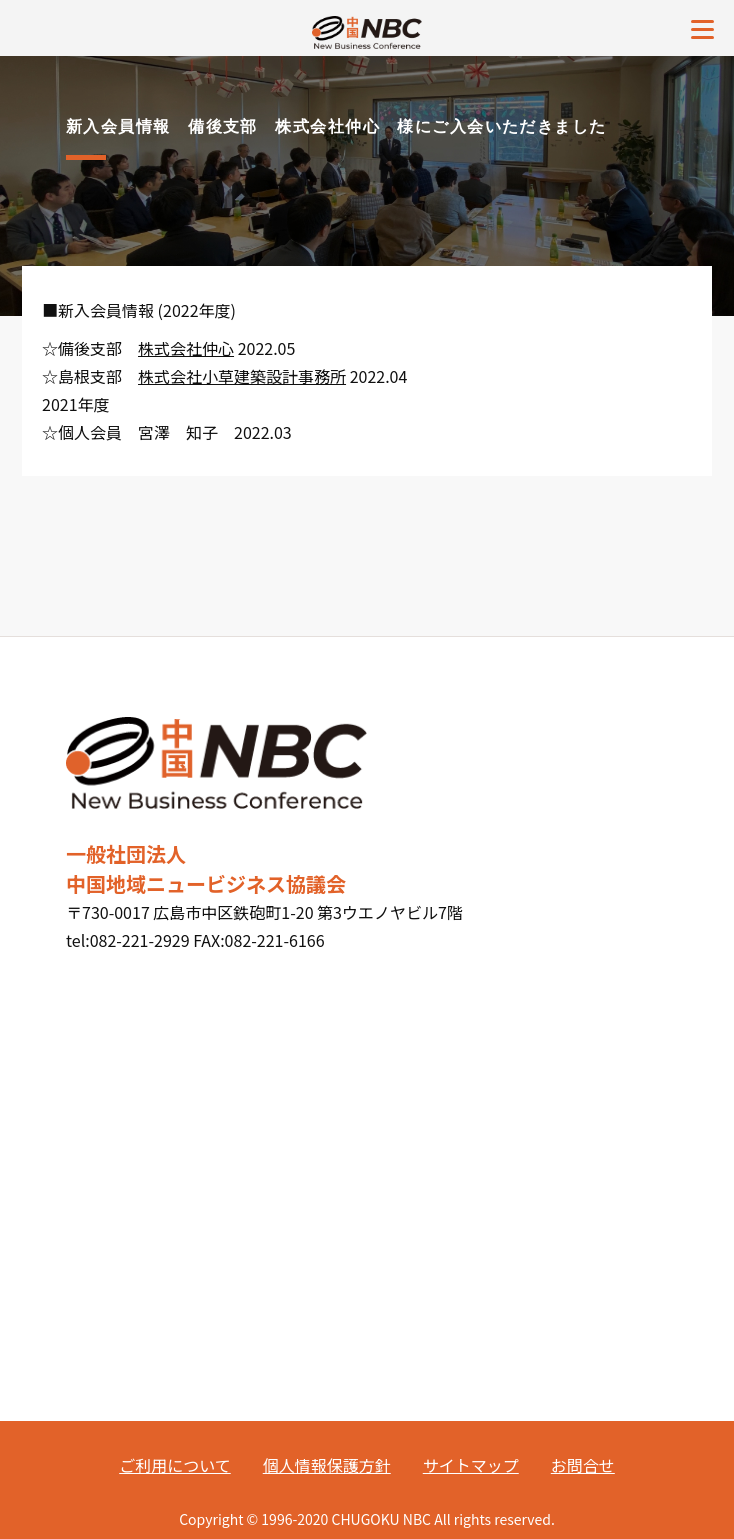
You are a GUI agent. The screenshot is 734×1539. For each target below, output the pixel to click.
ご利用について (175, 1465)
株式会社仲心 (186, 348)
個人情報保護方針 (327, 1465)
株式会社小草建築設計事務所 (242, 376)
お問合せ (583, 1465)
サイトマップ (471, 1465)
